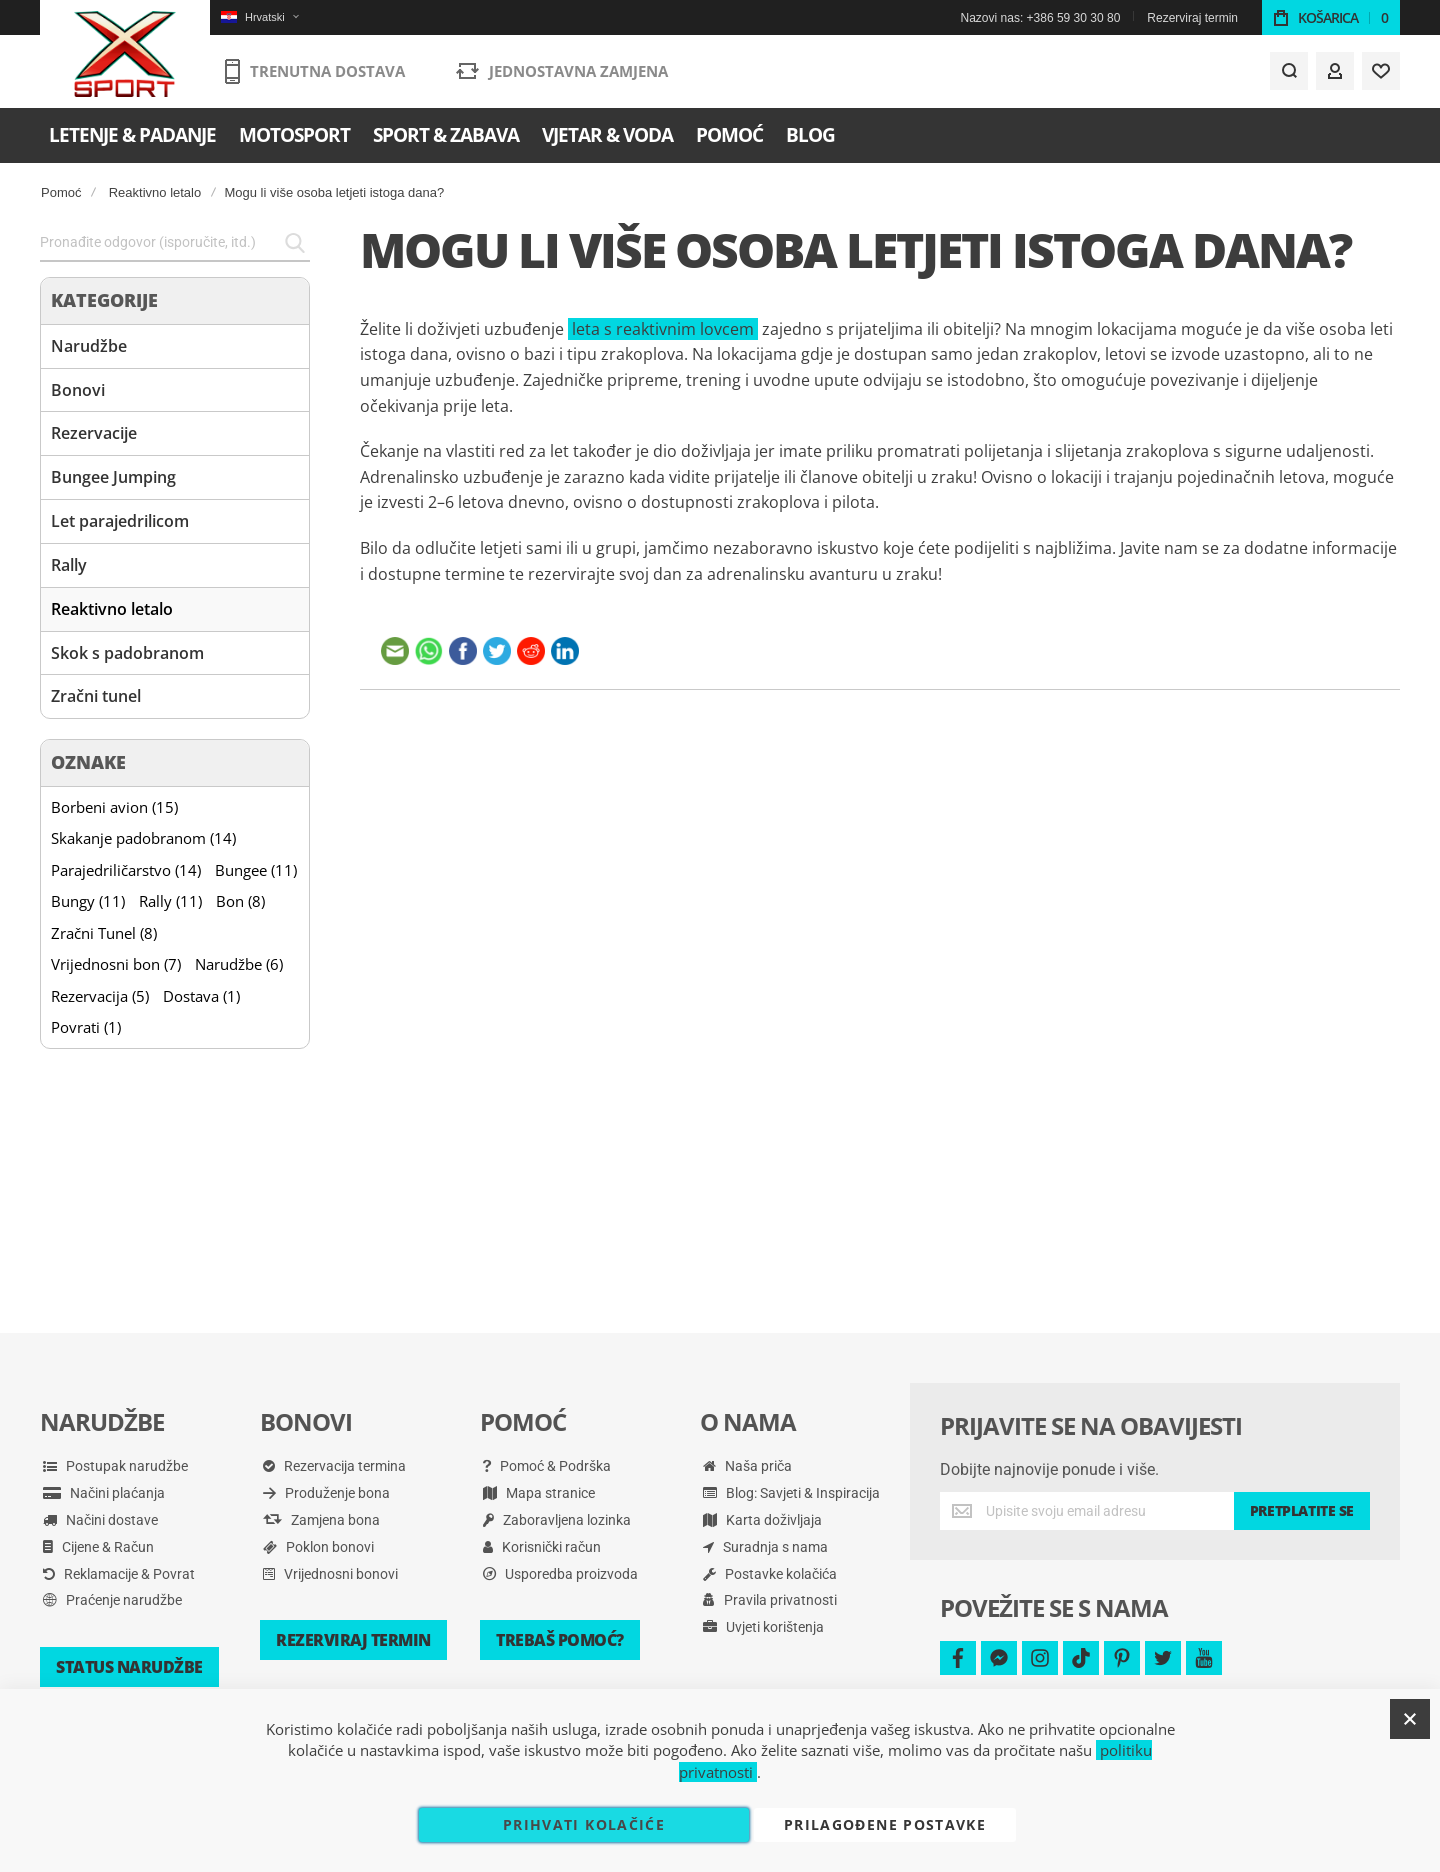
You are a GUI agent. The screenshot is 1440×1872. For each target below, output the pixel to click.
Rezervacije (94, 433)
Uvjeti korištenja (763, 1627)
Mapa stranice (539, 1493)
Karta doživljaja (762, 1520)
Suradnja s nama (765, 1547)
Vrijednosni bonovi (330, 1574)
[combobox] (175, 243)
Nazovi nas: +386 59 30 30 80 (1041, 18)
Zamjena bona (321, 1520)
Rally (69, 565)
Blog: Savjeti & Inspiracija (791, 1493)
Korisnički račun (542, 1547)
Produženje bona (326, 1493)
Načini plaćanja (104, 1493)
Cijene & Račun (98, 1547)
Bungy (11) (88, 901)
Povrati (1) (86, 1027)
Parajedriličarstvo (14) (126, 870)
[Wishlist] (1381, 72)
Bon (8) (240, 901)
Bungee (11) (256, 870)
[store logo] (125, 55)
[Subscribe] (1302, 1511)
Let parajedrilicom (120, 521)
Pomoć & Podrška (547, 1466)
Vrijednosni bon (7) (116, 964)
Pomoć (61, 192)
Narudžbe (89, 346)
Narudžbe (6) (239, 964)
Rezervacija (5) (100, 996)
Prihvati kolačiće (584, 1824)
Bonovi (78, 390)
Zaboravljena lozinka (557, 1520)
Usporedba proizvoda (560, 1574)
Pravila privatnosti (770, 1600)
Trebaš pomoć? (560, 1640)
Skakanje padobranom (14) (143, 838)
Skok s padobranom (127, 653)
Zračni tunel (96, 696)
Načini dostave (100, 1520)
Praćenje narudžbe (112, 1600)
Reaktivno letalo (155, 192)
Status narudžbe (129, 1667)
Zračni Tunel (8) (104, 933)
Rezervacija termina (334, 1466)
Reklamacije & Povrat (119, 1574)
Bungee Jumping (113, 477)
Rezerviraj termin (1192, 18)
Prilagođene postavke (885, 1824)
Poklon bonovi (318, 1547)
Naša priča (747, 1466)
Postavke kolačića (770, 1574)
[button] (259, 17)
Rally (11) (170, 901)
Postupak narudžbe (115, 1466)
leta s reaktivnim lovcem (663, 329)
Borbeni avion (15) (114, 807)
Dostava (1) (201, 996)
